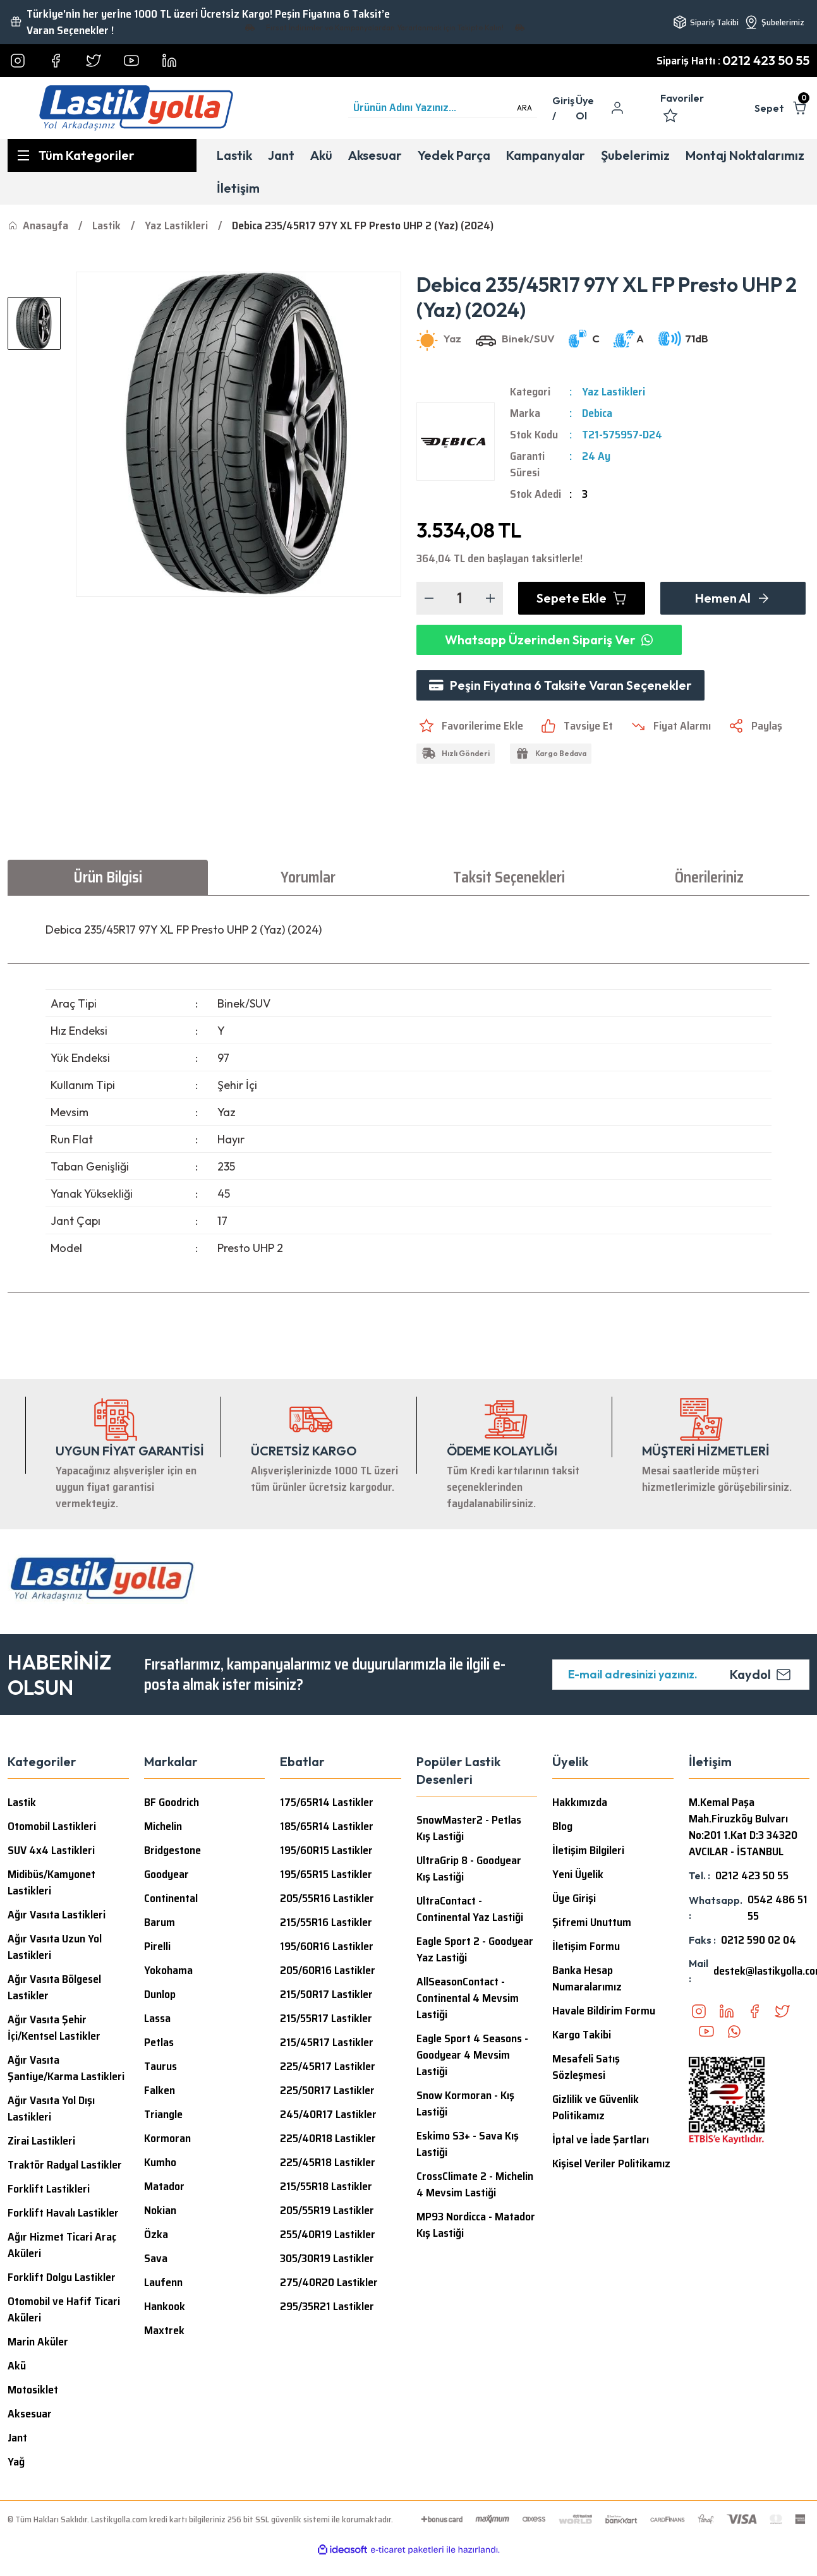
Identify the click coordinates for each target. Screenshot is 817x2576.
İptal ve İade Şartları (600, 2139)
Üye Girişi (574, 1898)
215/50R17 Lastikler (326, 1994)
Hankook (164, 2306)
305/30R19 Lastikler (327, 2258)
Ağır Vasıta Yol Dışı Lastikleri (51, 2108)
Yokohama (168, 1970)
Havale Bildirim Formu (603, 2010)
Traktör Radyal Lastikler (65, 2165)
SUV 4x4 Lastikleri (51, 1850)
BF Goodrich (171, 1802)
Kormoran (167, 2138)
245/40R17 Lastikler (328, 2114)
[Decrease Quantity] (429, 598)
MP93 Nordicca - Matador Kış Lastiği (475, 2224)
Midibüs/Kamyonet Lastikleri (51, 1882)
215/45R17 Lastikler (326, 2042)
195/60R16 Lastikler (326, 1946)
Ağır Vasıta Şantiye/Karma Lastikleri (66, 2068)
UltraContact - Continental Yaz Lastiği (469, 1909)
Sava (155, 2258)
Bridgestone (172, 1850)
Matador (164, 2186)
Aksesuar (30, 2413)
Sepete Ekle (581, 598)
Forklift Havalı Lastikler (63, 2213)
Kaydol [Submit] (760, 1674)
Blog (562, 1826)
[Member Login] (564, 108)
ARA (524, 107)
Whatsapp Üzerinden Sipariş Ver (549, 639)
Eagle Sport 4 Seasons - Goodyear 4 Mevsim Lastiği (472, 2054)
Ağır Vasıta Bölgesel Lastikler (54, 1987)
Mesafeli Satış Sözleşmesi (586, 2066)
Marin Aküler (38, 2341)
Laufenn (163, 2282)
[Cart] (781, 108)
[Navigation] (102, 155)
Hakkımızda (579, 1802)
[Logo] (136, 108)
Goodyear (166, 1874)
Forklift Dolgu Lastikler (62, 2277)
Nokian (160, 2210)
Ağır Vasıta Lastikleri (57, 1914)
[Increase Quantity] (490, 598)
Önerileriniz (709, 877)
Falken (159, 2090)
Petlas (159, 2042)
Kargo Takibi (581, 2034)
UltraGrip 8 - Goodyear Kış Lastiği (468, 1868)
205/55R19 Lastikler (327, 2210)
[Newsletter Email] (680, 1674)
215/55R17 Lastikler (326, 2018)
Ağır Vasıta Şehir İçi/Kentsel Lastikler (54, 2027)
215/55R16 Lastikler (326, 1922)
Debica (597, 413)
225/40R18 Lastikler (328, 2138)
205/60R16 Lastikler (327, 1970)
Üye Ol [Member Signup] (585, 108)
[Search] (442, 108)
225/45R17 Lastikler (327, 2066)
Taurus (160, 2066)
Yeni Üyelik (577, 1874)
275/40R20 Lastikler (329, 2282)
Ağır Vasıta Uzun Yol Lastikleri (55, 1946)
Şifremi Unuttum (591, 1922)
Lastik (22, 1802)
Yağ (16, 2461)
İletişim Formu (586, 1946)
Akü (17, 2365)
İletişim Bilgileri (588, 1850)
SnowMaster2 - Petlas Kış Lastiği (468, 1828)
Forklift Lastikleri (49, 2189)
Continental (171, 1898)
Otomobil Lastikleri (52, 1826)
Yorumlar (308, 877)
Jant (17, 2437)
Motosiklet (33, 2389)
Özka (156, 2234)
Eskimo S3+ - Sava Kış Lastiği (467, 2144)
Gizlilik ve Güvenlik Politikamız (595, 2107)
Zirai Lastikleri (41, 2141)
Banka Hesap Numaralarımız (587, 1978)
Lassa (157, 2018)
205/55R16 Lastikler (327, 1898)
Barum (159, 1922)
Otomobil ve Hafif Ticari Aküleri (64, 2309)
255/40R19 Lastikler (327, 2234)
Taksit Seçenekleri (509, 877)
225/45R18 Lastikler (327, 2162)
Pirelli (157, 1946)
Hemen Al (733, 598)
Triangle (163, 2114)
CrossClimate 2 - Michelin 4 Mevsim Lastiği (474, 2184)
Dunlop (160, 1994)
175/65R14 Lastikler (326, 1802)
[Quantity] (460, 598)
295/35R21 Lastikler (327, 2306)
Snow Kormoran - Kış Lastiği (465, 2103)
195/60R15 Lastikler (326, 1850)
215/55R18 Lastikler (326, 2186)
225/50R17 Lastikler (327, 2090)
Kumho (160, 2162)
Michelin (163, 1826)
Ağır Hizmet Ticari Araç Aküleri (62, 2245)
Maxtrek (164, 2330)
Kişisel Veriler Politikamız (611, 2163)
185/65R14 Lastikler (326, 1826)
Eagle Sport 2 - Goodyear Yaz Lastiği (474, 1949)
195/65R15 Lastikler (326, 1874)
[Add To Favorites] (469, 726)
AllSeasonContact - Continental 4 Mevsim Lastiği (467, 1998)
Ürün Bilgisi (107, 877)
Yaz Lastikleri (613, 391)
